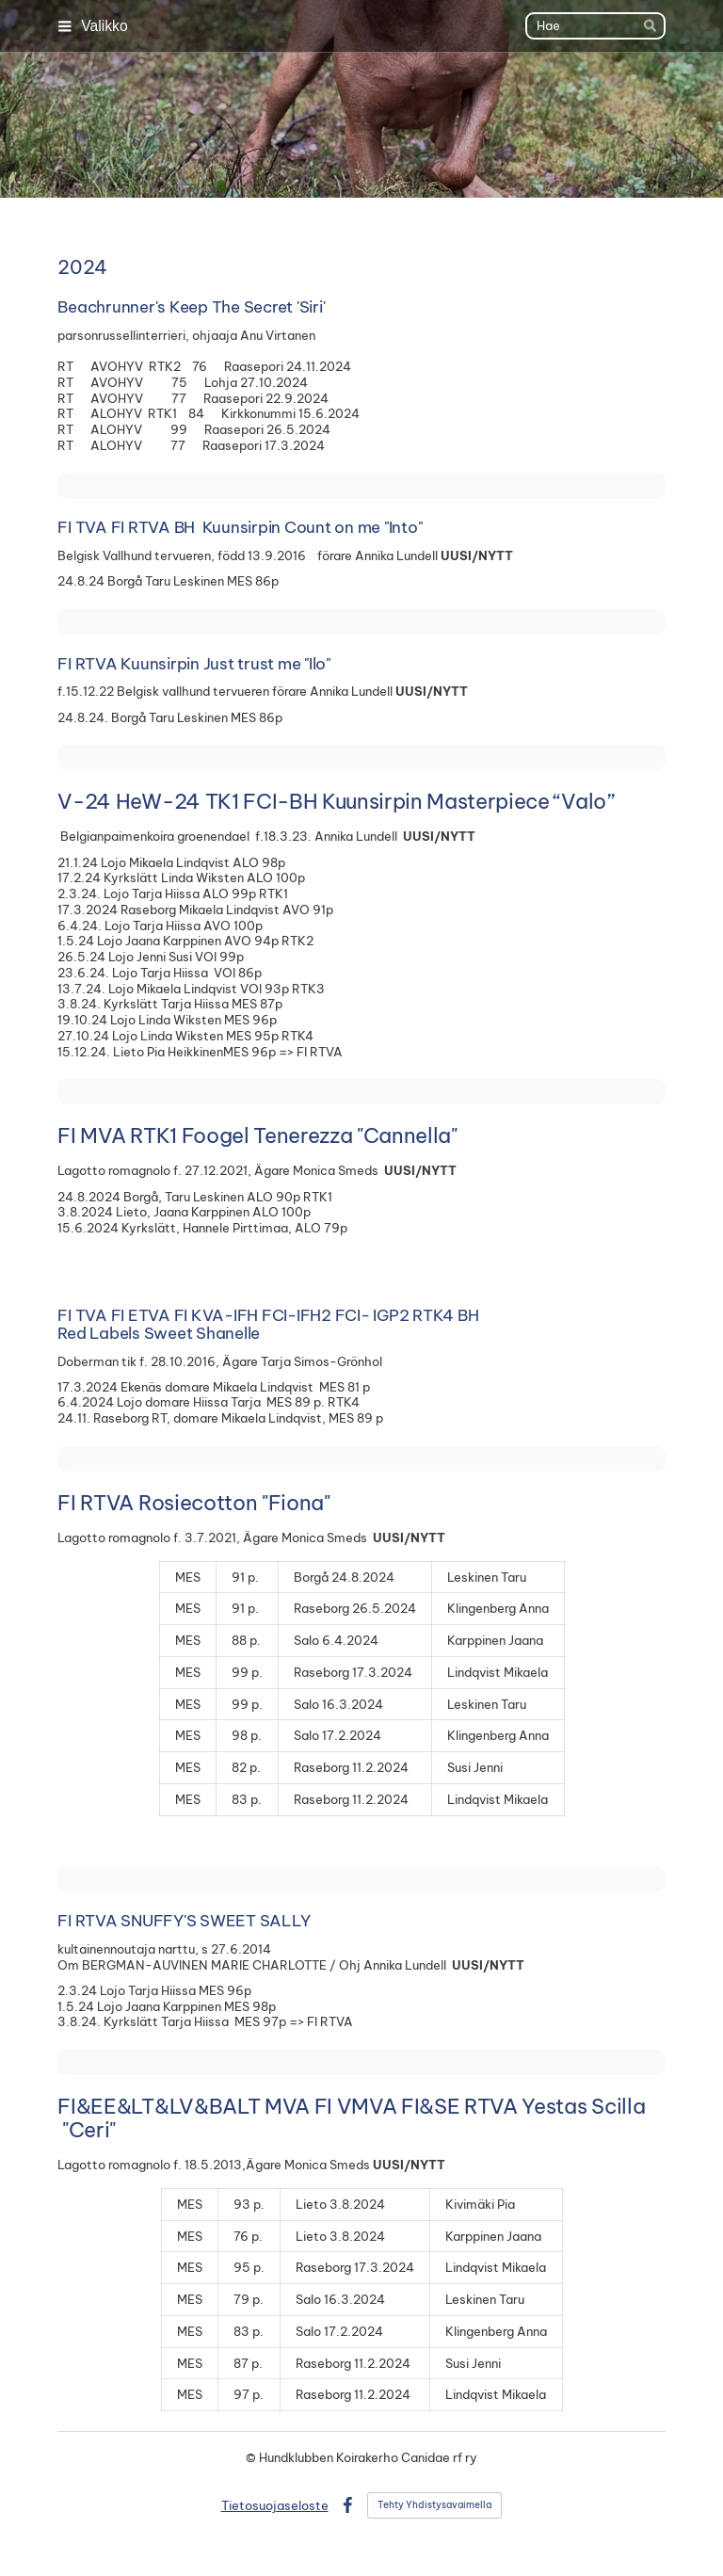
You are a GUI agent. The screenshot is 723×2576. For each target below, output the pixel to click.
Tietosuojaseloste (275, 2505)
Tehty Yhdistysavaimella (434, 2505)
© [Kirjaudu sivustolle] (252, 2457)
